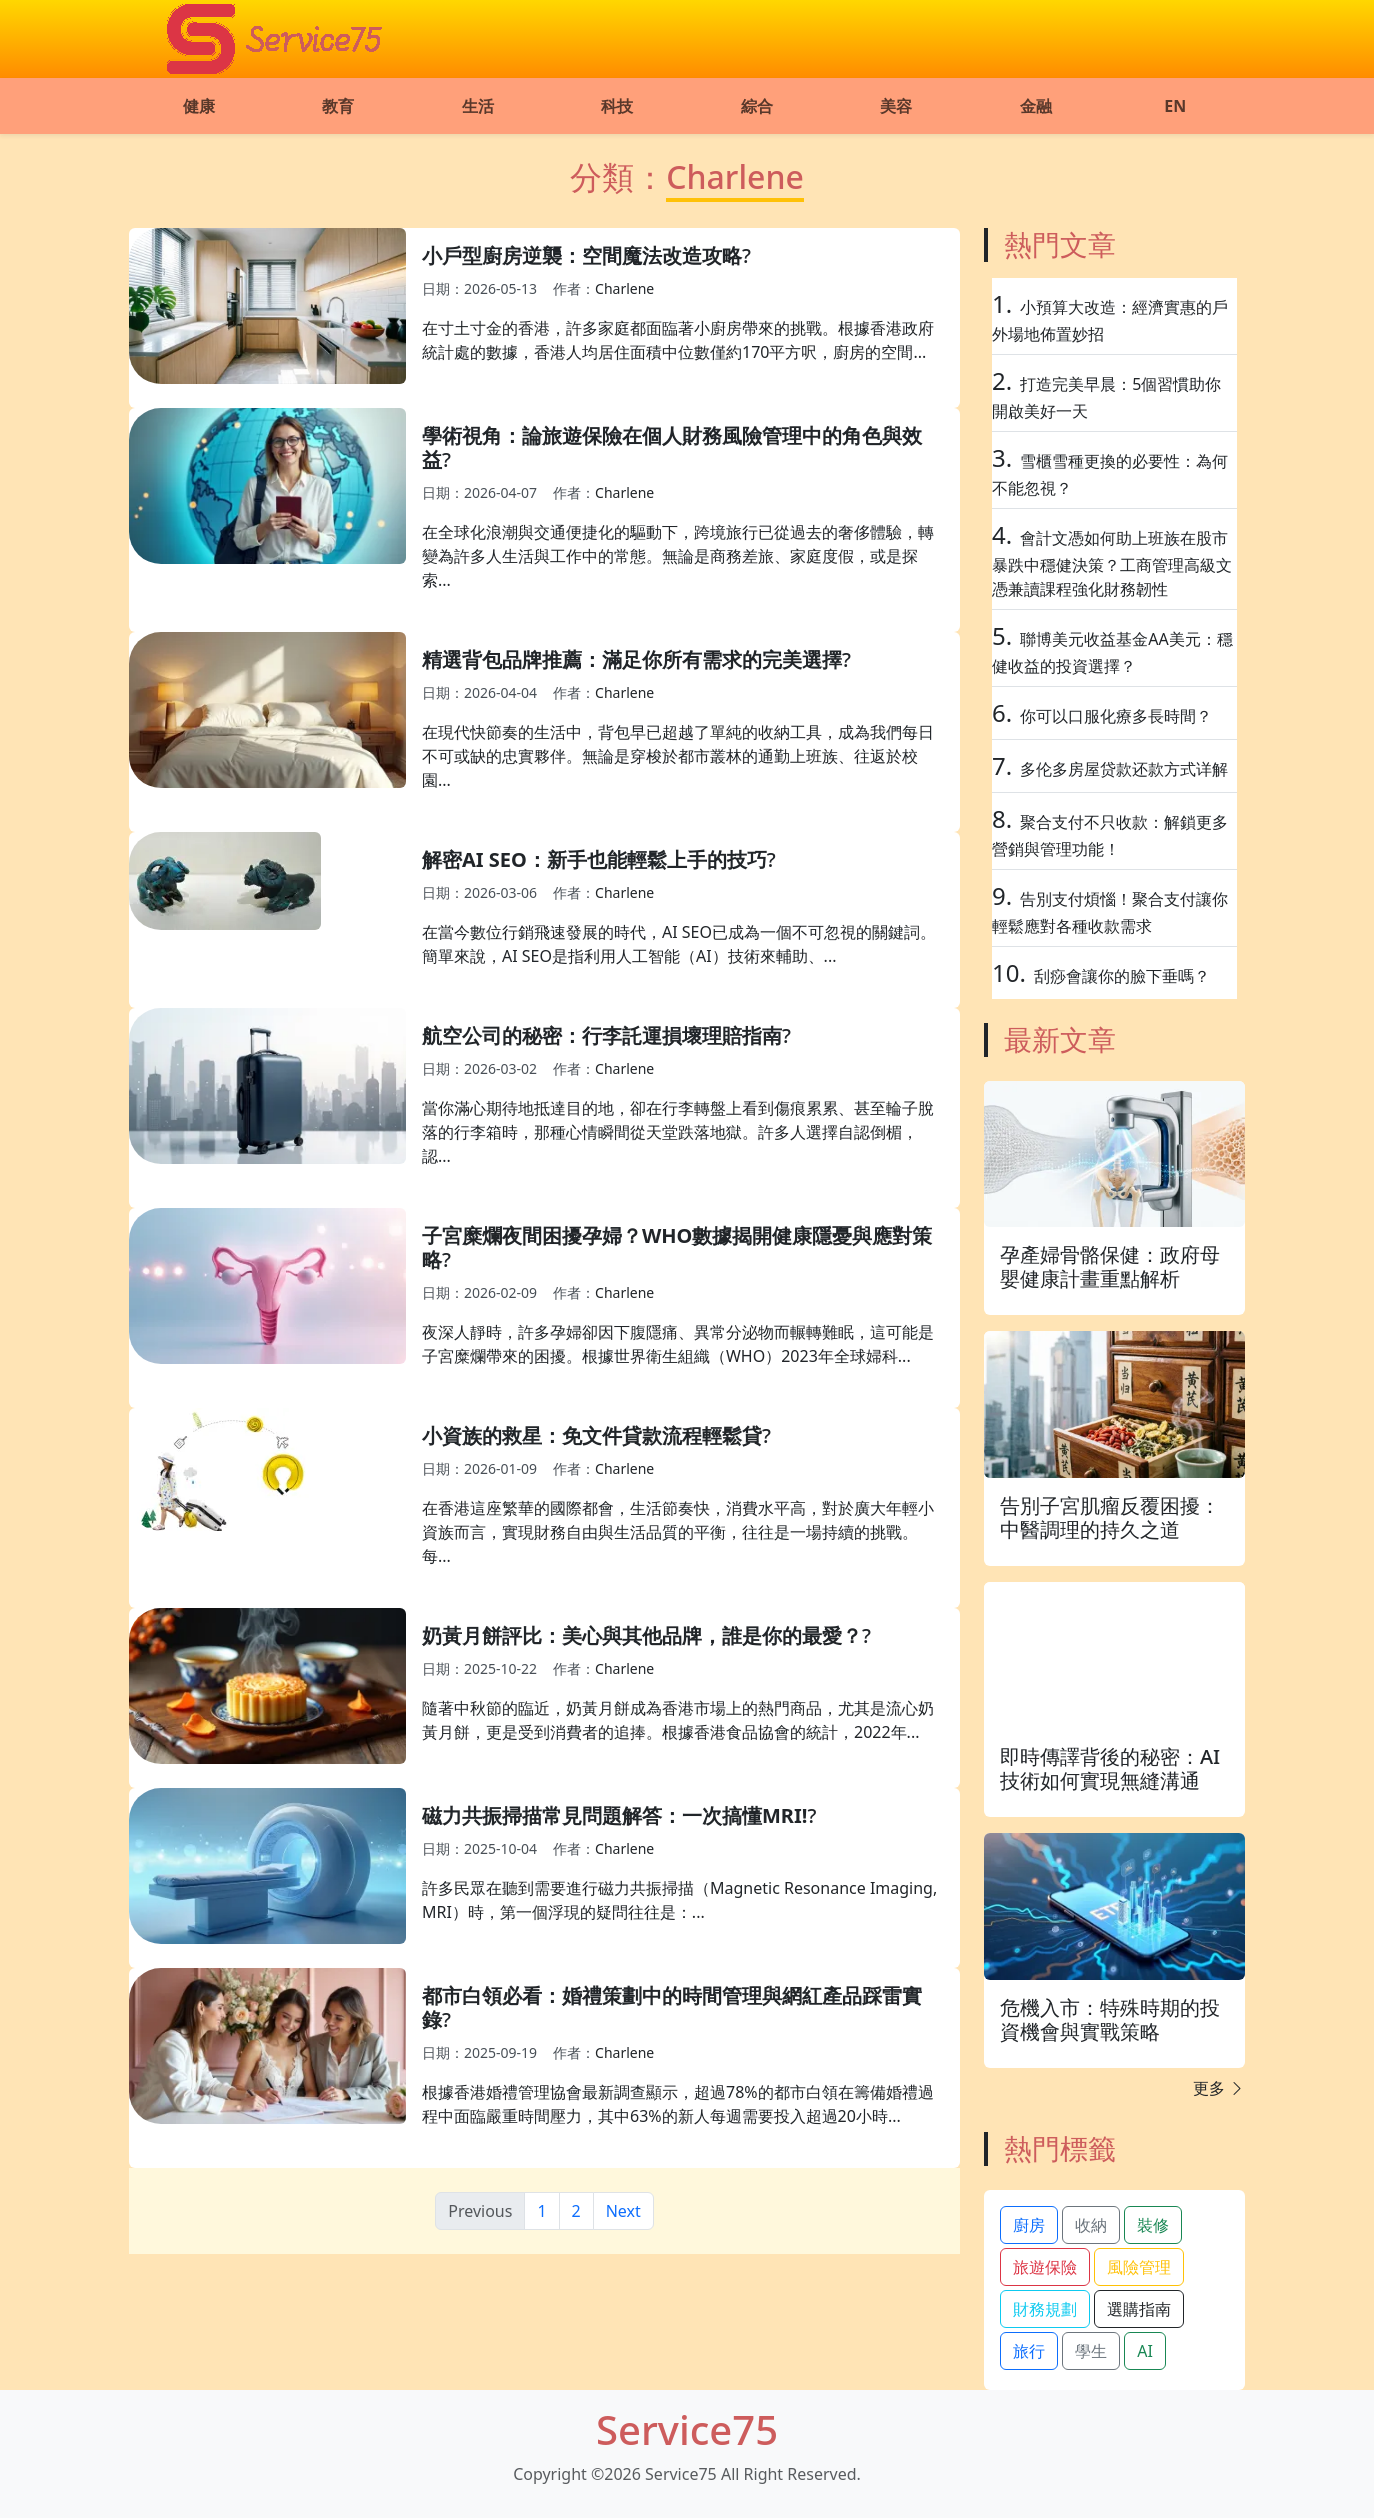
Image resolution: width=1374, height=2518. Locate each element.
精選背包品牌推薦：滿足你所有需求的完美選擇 (632, 659)
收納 (1091, 2225)
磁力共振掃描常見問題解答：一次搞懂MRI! (614, 1815)
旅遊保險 (1045, 2267)
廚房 (1029, 2225)
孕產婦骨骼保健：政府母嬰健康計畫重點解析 (1110, 1266)
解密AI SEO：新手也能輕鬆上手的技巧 (594, 859)
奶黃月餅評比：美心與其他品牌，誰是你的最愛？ (642, 1635)
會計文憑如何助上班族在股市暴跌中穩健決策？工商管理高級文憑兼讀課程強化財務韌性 (1112, 563)
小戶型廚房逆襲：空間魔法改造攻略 (582, 255)
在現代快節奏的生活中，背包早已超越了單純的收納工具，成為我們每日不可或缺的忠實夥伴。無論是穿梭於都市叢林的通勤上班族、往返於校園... (678, 756)
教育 (338, 106)
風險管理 (1139, 2267)
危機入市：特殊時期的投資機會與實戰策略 (1110, 2019)
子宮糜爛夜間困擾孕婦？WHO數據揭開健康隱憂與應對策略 (677, 1247)
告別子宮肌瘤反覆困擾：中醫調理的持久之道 (1110, 1517)
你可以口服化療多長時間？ (1116, 716)
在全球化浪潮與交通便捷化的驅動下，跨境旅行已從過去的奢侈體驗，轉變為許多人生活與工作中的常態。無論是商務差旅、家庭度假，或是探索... (678, 556)
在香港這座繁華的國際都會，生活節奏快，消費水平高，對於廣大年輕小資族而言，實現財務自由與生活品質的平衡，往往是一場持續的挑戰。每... (678, 1532)
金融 (1036, 106)
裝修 (1153, 2225)
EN (1175, 106)
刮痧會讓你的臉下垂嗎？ (1122, 976)
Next (623, 2211)
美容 (896, 106)
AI (1145, 2351)
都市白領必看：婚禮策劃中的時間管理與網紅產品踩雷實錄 (672, 2007)
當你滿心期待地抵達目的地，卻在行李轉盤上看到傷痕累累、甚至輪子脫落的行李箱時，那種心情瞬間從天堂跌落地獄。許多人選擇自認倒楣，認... (678, 1132)
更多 (1219, 2088)
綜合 (757, 106)
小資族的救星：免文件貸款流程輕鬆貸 (592, 1435)
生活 (478, 106)
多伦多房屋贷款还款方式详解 (1124, 769)
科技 (617, 106)
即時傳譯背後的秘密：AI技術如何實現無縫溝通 (1110, 1768)
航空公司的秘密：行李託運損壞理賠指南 (602, 1035)
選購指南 (1139, 2309)
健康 (199, 106)
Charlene (624, 288)
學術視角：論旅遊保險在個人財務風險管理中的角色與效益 (672, 447)
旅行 (1029, 2351)
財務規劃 (1045, 2309)
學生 (1091, 2351)
